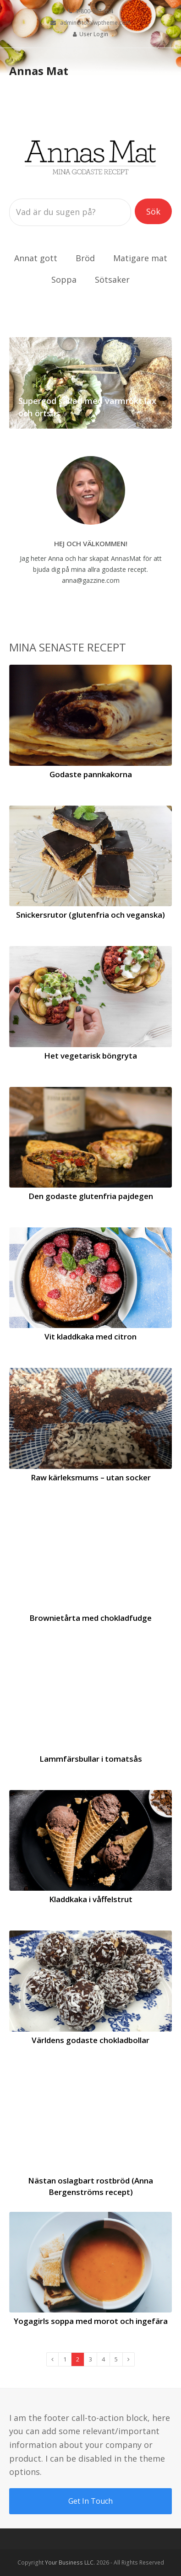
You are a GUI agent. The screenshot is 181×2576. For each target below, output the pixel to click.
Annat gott (35, 258)
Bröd (85, 258)
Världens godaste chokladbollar (90, 2040)
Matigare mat (140, 258)
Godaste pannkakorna (90, 774)
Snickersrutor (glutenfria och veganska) (90, 914)
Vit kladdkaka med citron (90, 1336)
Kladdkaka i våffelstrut (90, 1899)
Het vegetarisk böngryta (90, 1055)
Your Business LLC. (70, 2562)
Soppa (64, 279)
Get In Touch (90, 2501)
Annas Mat (38, 70)
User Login (93, 34)
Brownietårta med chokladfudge (90, 1618)
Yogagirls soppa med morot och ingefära (91, 2321)
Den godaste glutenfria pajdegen (90, 1196)
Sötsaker (112, 279)
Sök (159, 211)
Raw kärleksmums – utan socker (91, 1477)
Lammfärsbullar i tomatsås (90, 1758)
